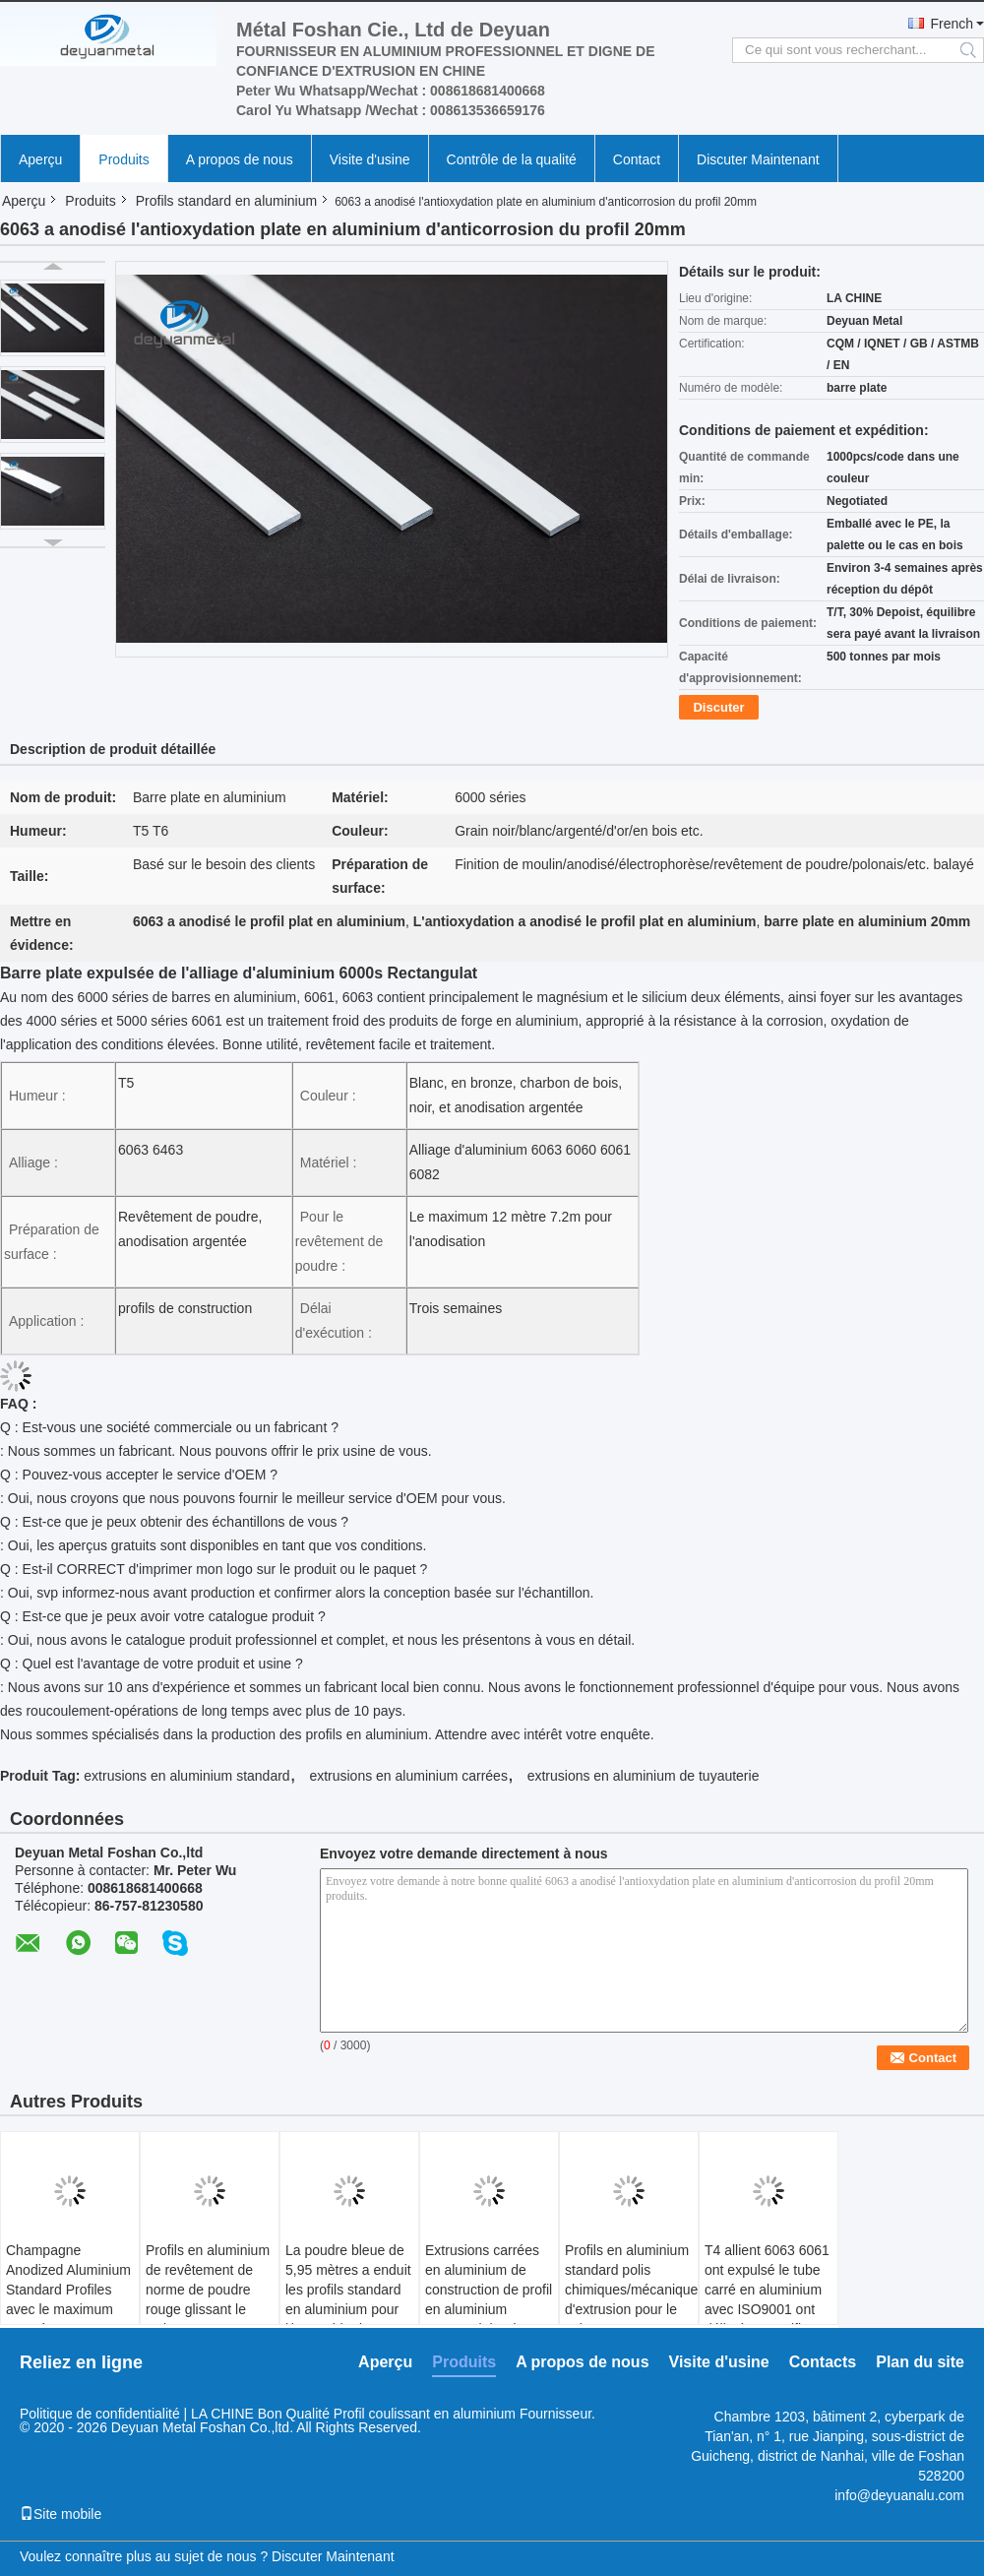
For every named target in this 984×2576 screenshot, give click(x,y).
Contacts (822, 2362)
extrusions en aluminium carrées (408, 1776)
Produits (123, 159)
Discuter (718, 707)
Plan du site (920, 2362)
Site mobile (60, 2514)
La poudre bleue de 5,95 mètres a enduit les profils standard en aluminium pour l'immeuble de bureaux (348, 2299)
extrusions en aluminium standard (186, 1776)
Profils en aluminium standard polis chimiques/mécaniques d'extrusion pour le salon (631, 2289)
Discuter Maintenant (758, 159)
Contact (636, 159)
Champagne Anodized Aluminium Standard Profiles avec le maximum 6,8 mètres (68, 2289)
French (951, 23)
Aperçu (40, 159)
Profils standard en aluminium (226, 201)
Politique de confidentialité (100, 2413)
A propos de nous (239, 159)
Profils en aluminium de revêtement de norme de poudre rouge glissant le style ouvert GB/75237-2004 (208, 2299)
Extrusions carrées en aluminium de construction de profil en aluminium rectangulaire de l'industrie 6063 (488, 2299)
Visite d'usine (370, 159)
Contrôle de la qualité (512, 159)
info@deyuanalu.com (899, 2495)
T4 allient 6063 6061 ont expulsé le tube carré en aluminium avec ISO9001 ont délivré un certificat (767, 2289)
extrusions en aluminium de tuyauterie (643, 1776)
